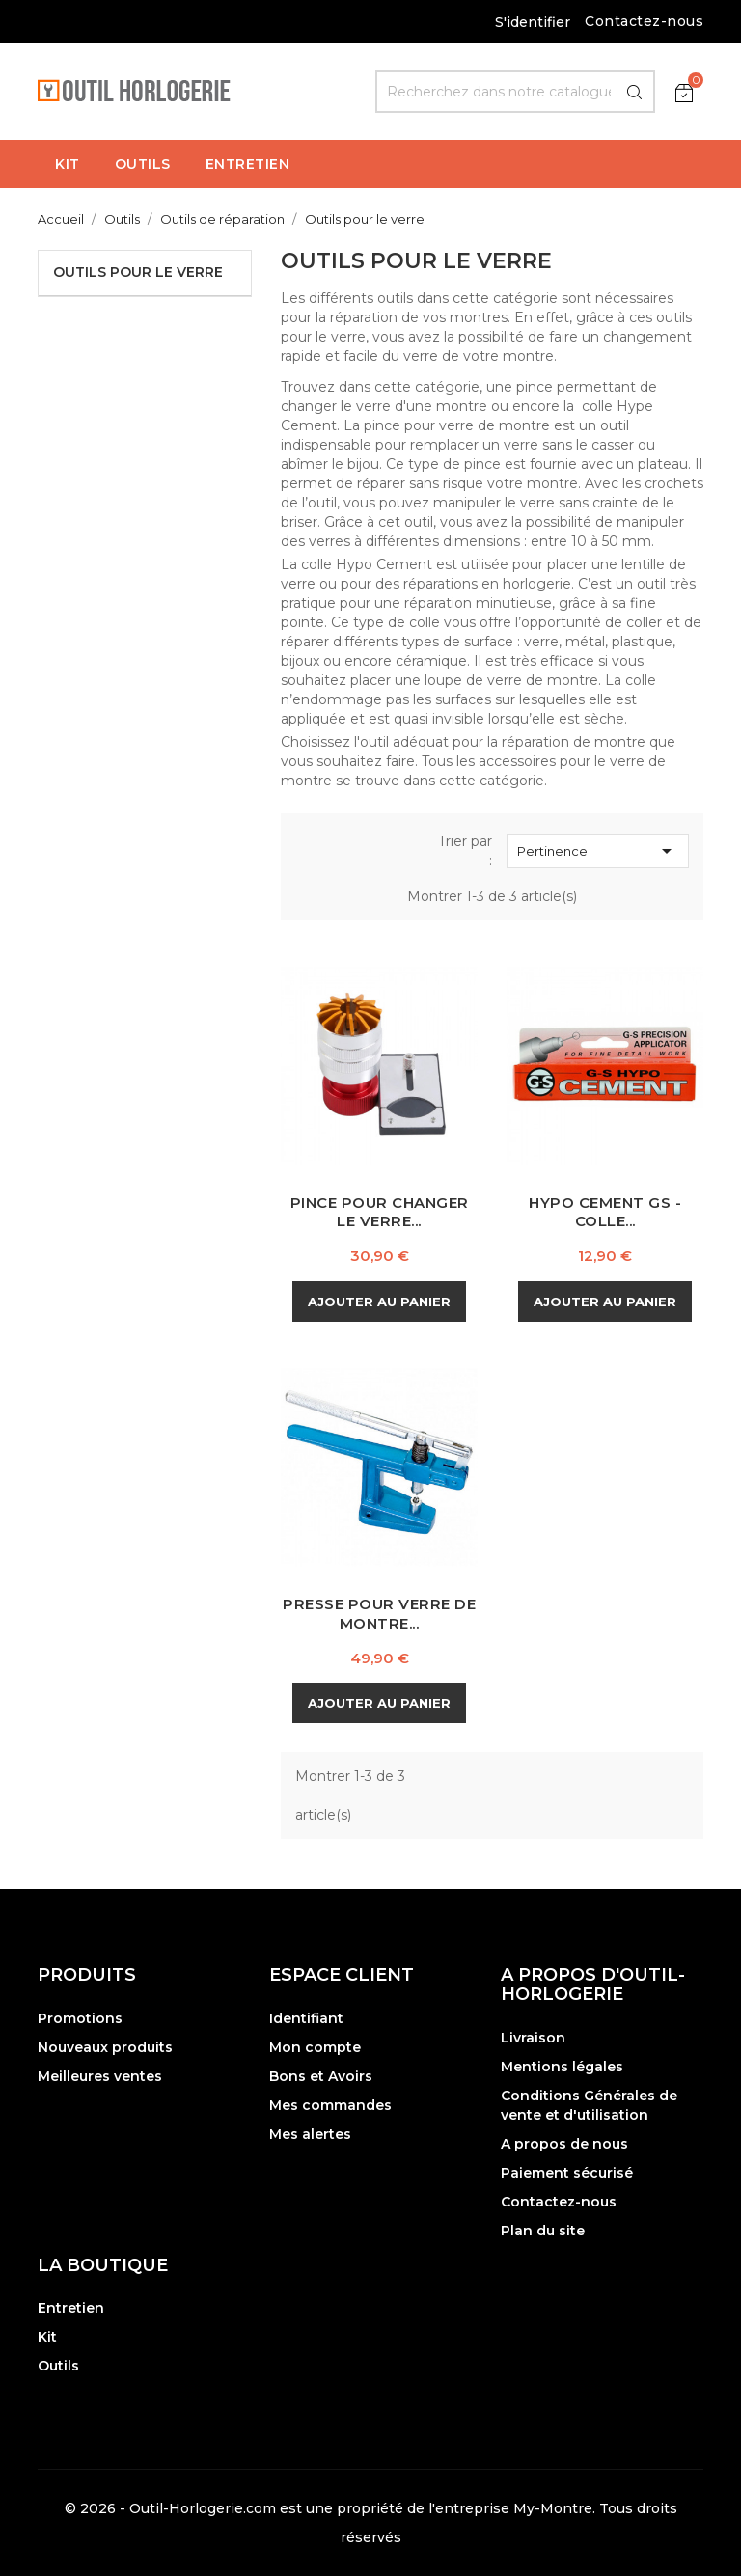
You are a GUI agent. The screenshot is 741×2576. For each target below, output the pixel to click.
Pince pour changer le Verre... (379, 1212)
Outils (58, 2365)
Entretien (71, 2307)
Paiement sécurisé (567, 2172)
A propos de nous (564, 2143)
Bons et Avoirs (320, 2076)
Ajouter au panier (379, 1301)
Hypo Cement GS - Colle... (605, 1212)
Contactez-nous (644, 21)
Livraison (533, 2037)
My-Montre (552, 2508)
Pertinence (597, 851)
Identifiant (306, 2018)
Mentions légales (562, 2066)
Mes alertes (310, 2134)
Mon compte (315, 2047)
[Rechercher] (515, 91)
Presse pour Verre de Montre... (379, 1613)
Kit (47, 2336)
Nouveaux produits (105, 2047)
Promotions (80, 2018)
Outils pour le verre (138, 272)
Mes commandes (330, 2105)
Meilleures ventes (100, 2076)
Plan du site (543, 2230)
